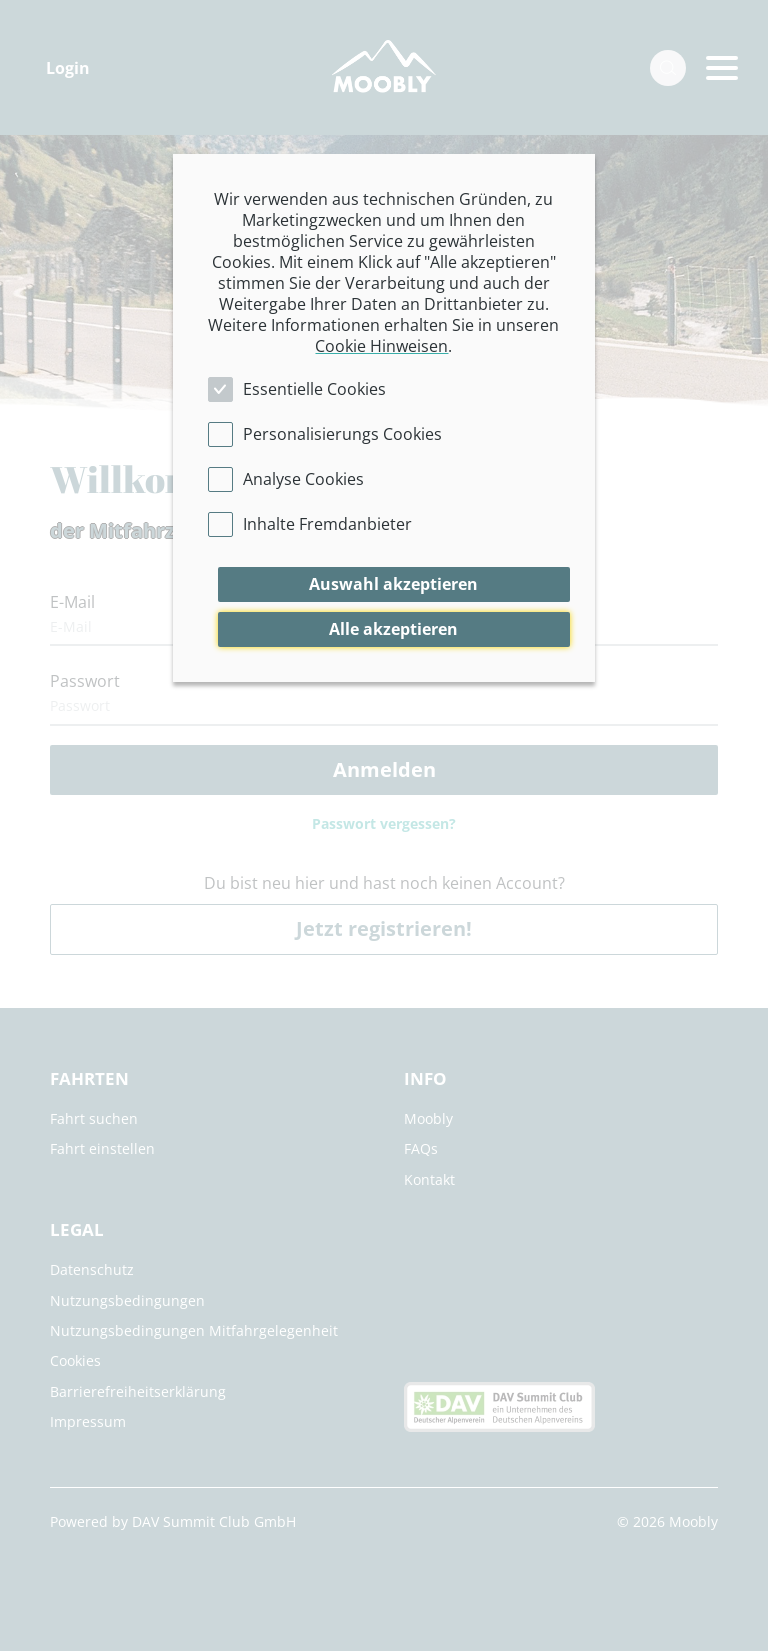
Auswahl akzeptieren (393, 584)
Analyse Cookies (303, 479)
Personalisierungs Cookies (342, 434)
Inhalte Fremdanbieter (327, 524)
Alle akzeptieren (393, 629)
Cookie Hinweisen (381, 346)
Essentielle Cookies (314, 389)
